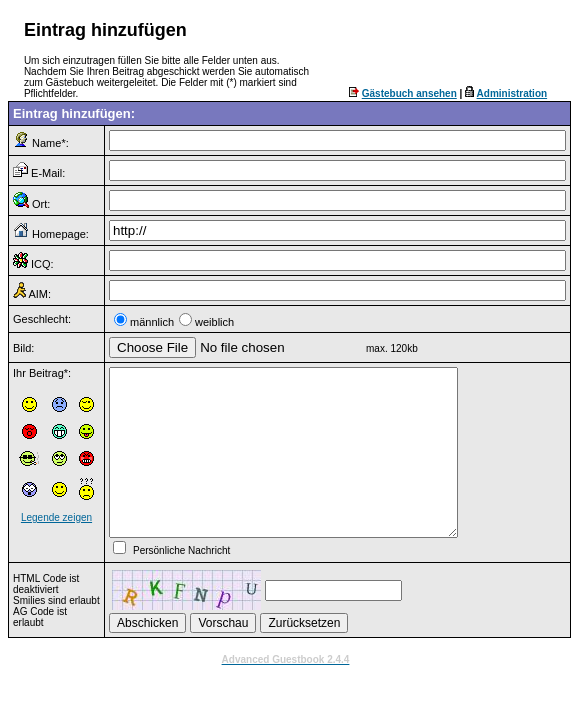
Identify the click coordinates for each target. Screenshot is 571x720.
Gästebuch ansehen (409, 93)
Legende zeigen (56, 517)
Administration (512, 93)
